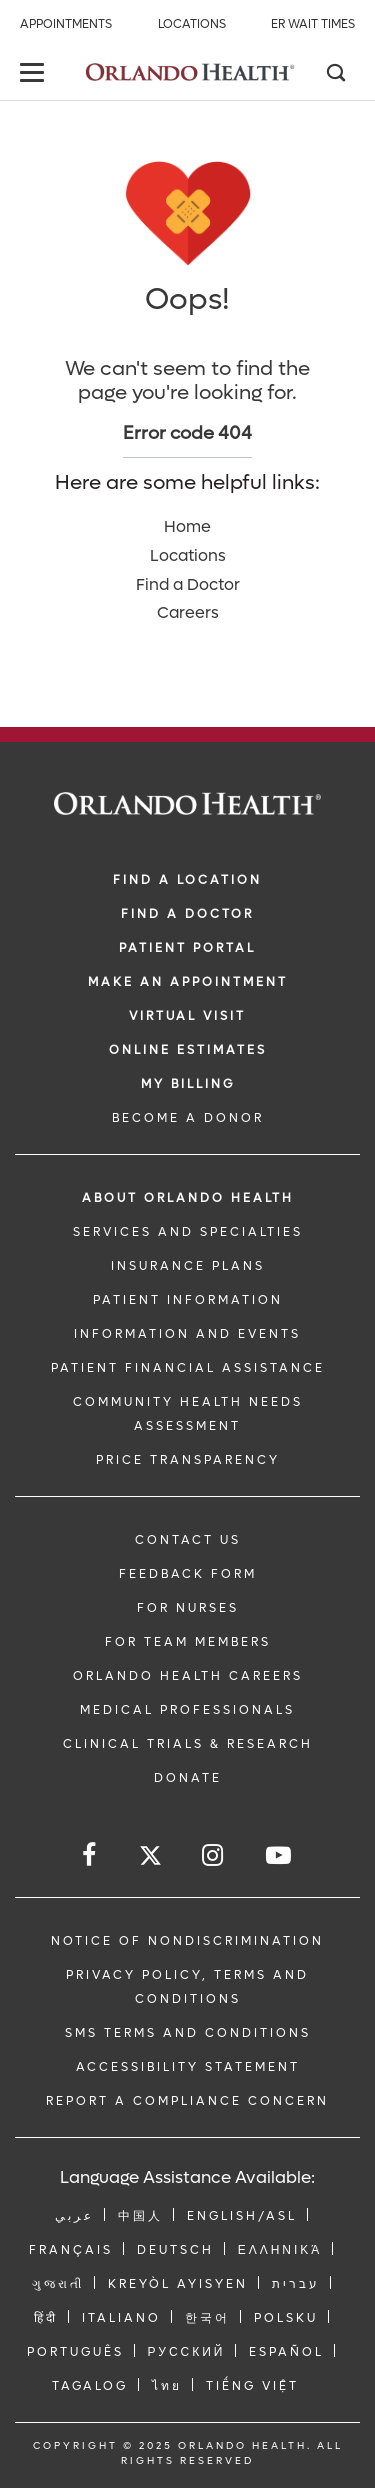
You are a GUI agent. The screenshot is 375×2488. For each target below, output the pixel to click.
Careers (188, 612)
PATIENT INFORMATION (188, 1300)
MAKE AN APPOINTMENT (188, 982)
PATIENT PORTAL (187, 948)
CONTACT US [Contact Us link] (188, 1540)
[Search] (335, 75)
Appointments (66, 24)
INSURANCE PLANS (188, 1266)
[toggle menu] (35, 74)
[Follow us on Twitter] (150, 1858)
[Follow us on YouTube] (280, 1855)
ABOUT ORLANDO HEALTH (188, 1198)
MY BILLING (188, 1084)
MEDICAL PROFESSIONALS (187, 1710)
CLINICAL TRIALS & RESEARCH (188, 1744)
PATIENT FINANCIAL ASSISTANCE (188, 1368)
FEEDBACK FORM (188, 1574)
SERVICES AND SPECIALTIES (188, 1232)
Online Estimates (188, 1050)
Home (187, 526)
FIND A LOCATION (187, 880)
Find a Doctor (188, 584)
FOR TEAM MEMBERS (188, 1642)
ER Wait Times (313, 24)
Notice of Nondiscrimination (187, 1941)
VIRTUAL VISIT (187, 1016)
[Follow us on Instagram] (214, 1855)
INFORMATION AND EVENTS (187, 1334)
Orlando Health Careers (188, 1676)
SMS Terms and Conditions (188, 2033)
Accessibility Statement (188, 2067)
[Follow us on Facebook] (90, 1855)
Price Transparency (188, 1460)
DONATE (188, 1778)
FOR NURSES (188, 1608)
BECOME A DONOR (188, 1118)
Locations (192, 24)
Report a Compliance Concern (187, 2101)
